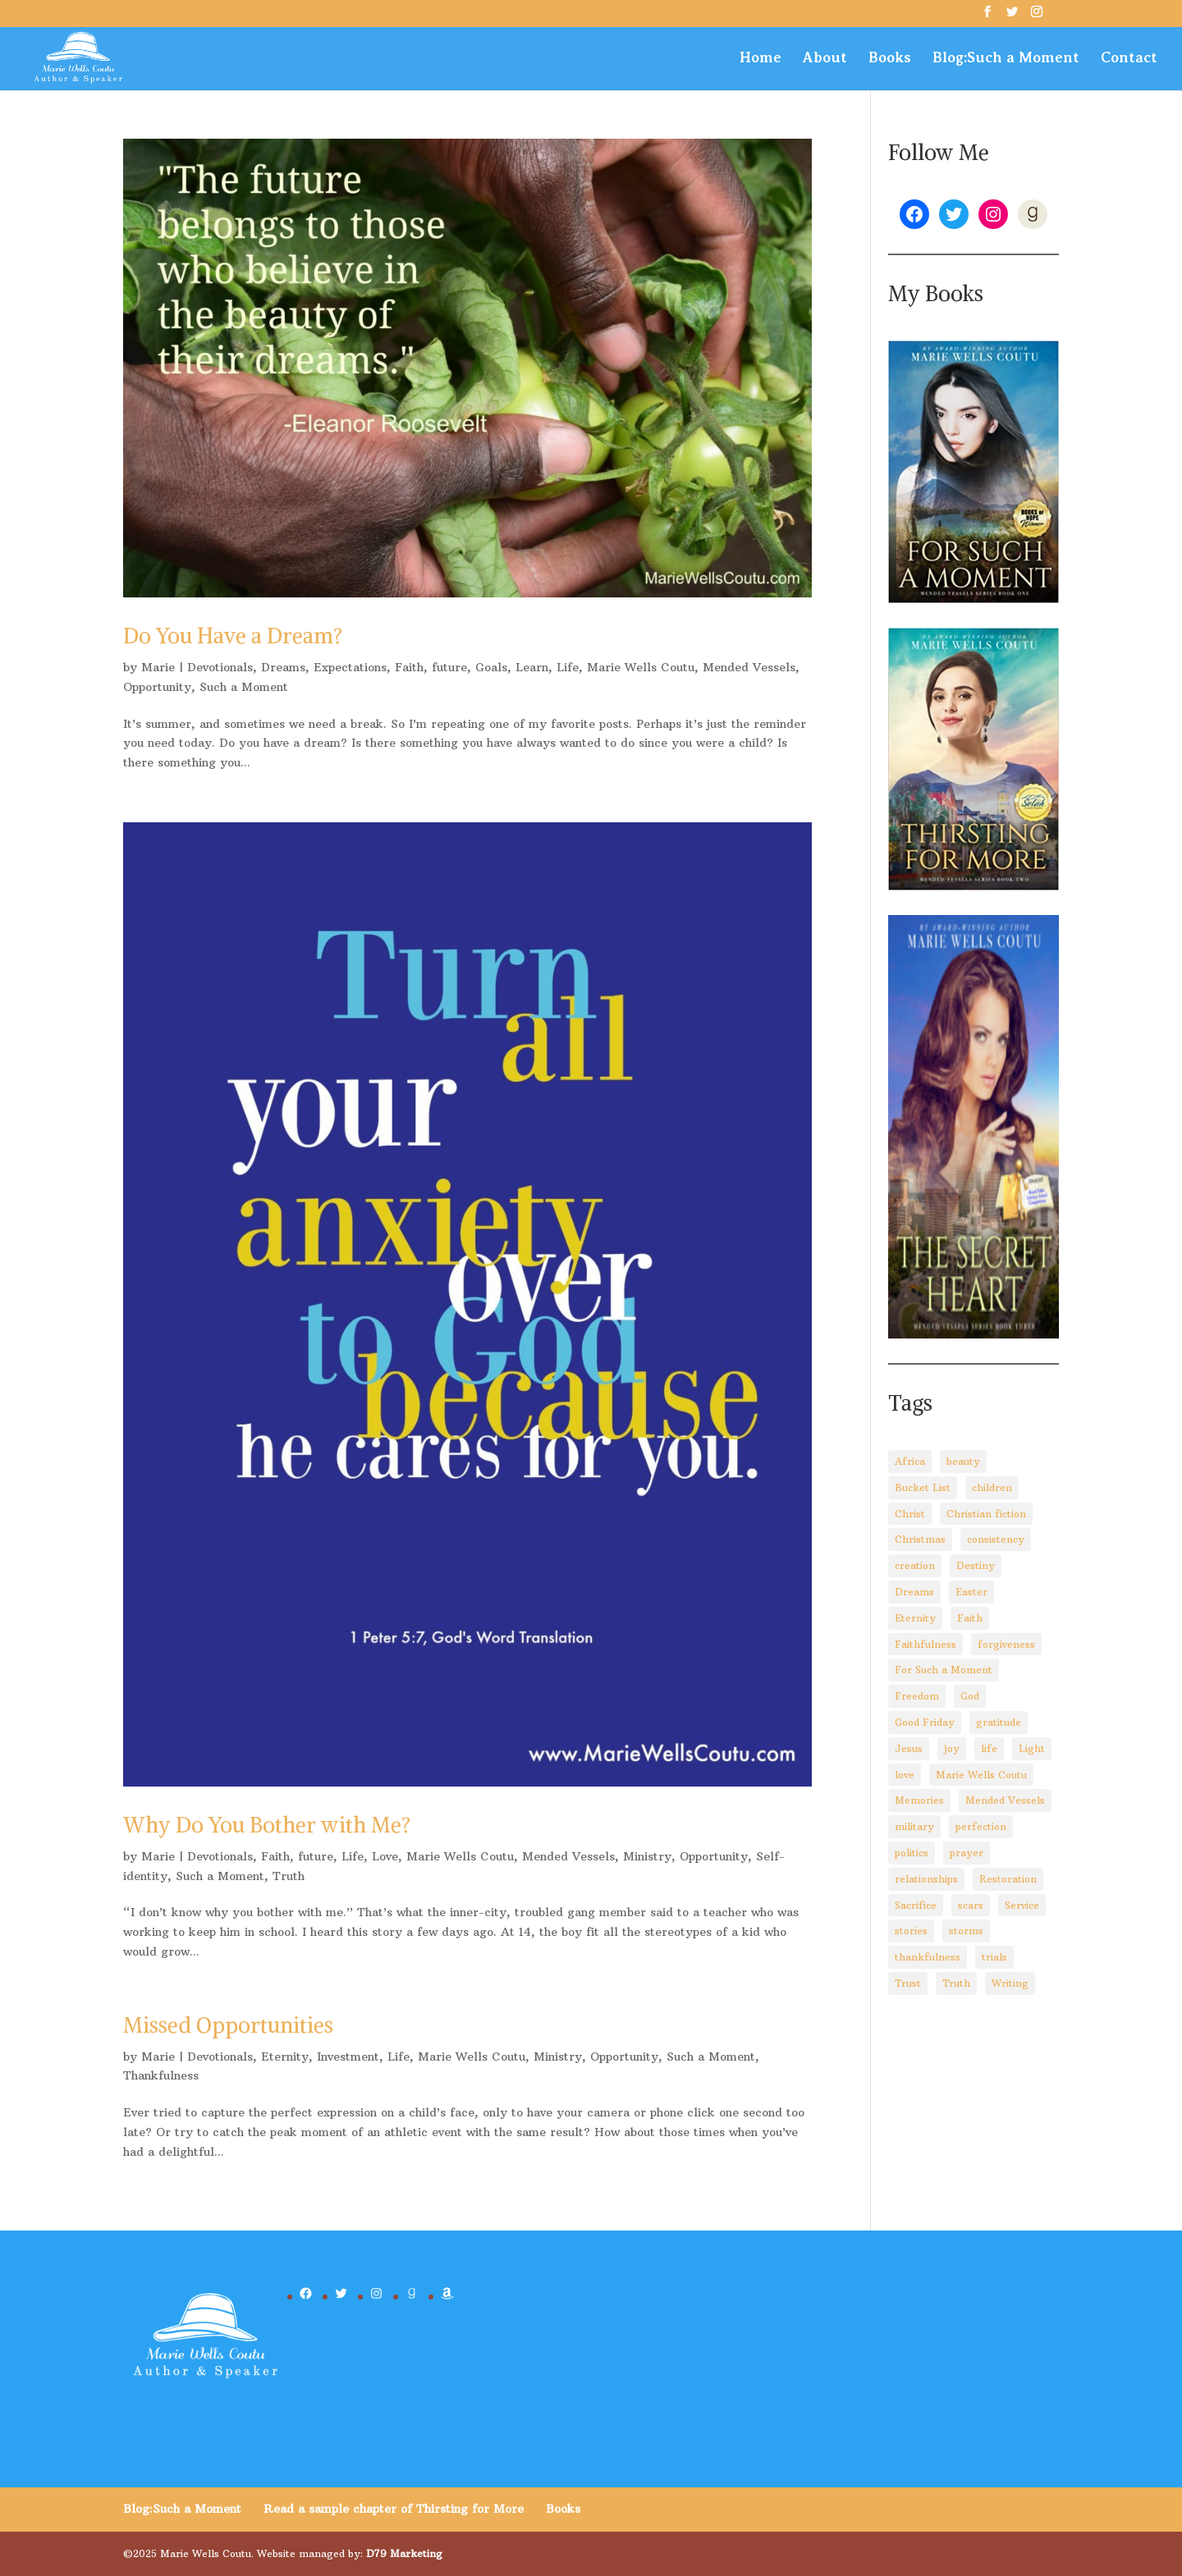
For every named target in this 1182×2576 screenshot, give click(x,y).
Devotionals (220, 667)
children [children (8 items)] (992, 1487)
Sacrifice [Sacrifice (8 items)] (916, 1905)
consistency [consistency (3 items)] (995, 1539)
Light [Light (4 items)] (1032, 1748)
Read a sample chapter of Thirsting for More (393, 2508)
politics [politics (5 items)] (911, 1852)
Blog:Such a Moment (1005, 59)
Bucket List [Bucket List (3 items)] (923, 1487)
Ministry (647, 1856)
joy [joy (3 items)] (952, 1748)
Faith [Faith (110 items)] (970, 1618)
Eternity (285, 2056)
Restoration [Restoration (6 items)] (1008, 1879)
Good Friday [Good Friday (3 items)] (925, 1722)
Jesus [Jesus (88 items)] (909, 1748)
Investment (348, 2056)
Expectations (350, 667)
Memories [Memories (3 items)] (919, 1800)
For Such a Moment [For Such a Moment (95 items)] (943, 1669)
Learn (531, 667)
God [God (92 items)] (969, 1696)
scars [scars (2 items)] (970, 1905)
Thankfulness (161, 2075)
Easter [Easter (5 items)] (971, 1591)
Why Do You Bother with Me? (266, 1824)
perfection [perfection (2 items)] (980, 1826)
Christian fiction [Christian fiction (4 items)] (986, 1514)
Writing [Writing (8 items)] (1010, 1983)
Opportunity (157, 686)
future (449, 667)
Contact (1129, 59)
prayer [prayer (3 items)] (966, 1852)
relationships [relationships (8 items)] (926, 1879)
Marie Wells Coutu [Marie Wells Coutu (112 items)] (981, 1774)
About (825, 59)
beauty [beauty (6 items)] (963, 1461)
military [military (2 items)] (914, 1826)
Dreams (283, 667)
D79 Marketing (404, 2553)
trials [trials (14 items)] (994, 1957)
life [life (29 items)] (989, 1748)
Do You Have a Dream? (232, 635)
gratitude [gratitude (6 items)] (998, 1722)
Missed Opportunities (228, 2024)
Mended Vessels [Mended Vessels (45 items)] (1005, 1800)
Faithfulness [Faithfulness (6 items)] (925, 1644)
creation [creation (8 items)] (915, 1565)
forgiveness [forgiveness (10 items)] (1006, 1644)
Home (760, 59)
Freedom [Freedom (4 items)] (917, 1696)
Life (568, 667)
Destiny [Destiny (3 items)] (975, 1565)
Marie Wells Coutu (640, 667)
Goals (491, 667)
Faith (409, 667)
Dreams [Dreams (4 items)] (914, 1591)
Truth (289, 1876)
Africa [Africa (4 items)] (910, 1461)
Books (889, 59)
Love (385, 1856)
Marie (158, 667)
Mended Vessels (749, 667)
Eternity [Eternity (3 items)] (915, 1618)
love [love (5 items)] (904, 1774)
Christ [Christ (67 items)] (910, 1514)
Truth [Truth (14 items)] (956, 1983)
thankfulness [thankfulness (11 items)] (927, 1957)
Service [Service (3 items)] (1022, 1905)
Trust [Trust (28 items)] (908, 1983)
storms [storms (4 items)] (966, 1930)
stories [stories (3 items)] (911, 1930)
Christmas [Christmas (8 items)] (920, 1539)
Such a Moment (243, 686)
